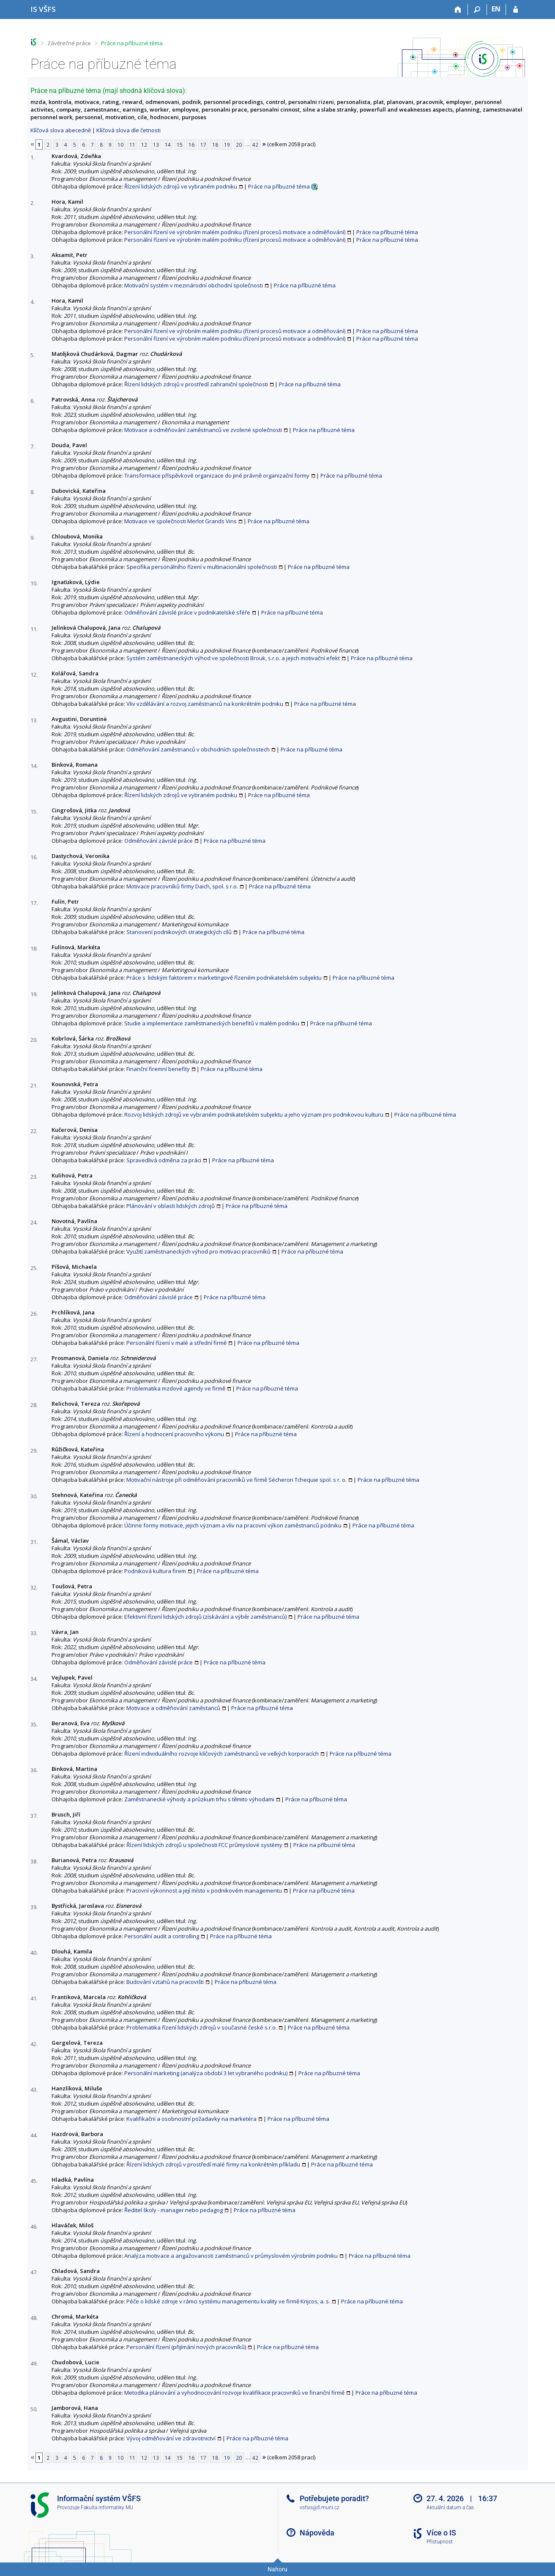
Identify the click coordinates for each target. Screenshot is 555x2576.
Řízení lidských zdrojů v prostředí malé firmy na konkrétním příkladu (213, 2164)
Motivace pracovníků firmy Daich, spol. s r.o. (182, 886)
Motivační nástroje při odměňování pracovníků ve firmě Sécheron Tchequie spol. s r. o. (236, 1479)
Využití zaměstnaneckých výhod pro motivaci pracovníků (198, 1251)
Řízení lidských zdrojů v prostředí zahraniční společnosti (196, 384)
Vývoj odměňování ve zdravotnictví (171, 2438)
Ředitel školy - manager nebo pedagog (173, 2210)
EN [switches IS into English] (496, 9)
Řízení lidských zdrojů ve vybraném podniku (180, 186)
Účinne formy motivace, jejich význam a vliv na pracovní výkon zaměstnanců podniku (233, 1525)
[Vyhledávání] (477, 9)
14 (168, 144)
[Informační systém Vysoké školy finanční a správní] (43, 9)
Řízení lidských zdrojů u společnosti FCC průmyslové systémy (204, 1845)
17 (203, 144)
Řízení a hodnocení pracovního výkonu (174, 1434)
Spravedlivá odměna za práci (163, 1160)
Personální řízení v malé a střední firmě (176, 1343)
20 (239, 144)
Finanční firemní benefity (158, 1069)
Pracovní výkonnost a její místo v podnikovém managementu (204, 1890)
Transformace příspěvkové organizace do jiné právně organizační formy (216, 475)
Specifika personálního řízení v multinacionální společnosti (201, 567)
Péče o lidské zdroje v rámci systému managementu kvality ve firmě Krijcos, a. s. (228, 2301)
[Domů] (458, 9)
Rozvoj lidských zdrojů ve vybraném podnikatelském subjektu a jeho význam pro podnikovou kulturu (253, 1114)
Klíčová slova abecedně (60, 130)
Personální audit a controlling (161, 1936)
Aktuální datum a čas (450, 2507)
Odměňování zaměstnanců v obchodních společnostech (198, 749)
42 (255, 144)
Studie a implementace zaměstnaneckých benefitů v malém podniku (211, 1023)
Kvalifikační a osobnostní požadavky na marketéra (191, 2119)
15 (180, 144)
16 (191, 144)
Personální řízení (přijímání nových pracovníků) (186, 2347)
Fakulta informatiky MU (107, 2507)
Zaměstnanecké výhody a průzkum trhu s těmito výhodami (199, 1799)
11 (132, 144)
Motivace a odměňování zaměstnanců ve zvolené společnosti (203, 430)
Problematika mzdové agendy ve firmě (175, 1388)
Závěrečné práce (69, 43)
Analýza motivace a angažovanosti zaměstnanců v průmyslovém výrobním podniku (231, 2255)
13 (156, 144)
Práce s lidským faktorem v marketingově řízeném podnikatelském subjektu (224, 977)
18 (215, 144)
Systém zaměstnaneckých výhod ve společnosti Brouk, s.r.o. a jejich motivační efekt (233, 658)
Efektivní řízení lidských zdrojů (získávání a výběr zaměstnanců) (205, 1616)
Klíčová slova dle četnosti (128, 130)
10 (120, 144)
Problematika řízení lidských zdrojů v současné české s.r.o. (201, 2027)
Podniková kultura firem (155, 1571)
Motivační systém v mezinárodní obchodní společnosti (193, 285)
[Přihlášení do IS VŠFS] (515, 9)
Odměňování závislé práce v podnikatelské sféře (187, 612)
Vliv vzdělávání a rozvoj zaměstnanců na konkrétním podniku (204, 704)
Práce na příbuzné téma (132, 43)
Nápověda (317, 2532)
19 (227, 144)
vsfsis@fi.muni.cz (319, 2507)
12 (144, 144)
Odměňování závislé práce (158, 840)
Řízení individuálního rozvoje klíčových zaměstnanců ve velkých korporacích (221, 1753)
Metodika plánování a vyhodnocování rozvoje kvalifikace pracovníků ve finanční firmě (234, 2392)
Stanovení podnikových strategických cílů (179, 932)
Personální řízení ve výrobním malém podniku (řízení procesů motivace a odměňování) (234, 232)
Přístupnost (440, 2542)
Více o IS (441, 2532)
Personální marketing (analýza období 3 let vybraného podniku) (205, 2073)
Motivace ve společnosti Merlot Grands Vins (180, 521)
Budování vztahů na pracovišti (165, 1982)
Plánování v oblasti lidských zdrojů (170, 1206)
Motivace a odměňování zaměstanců (173, 1708)
